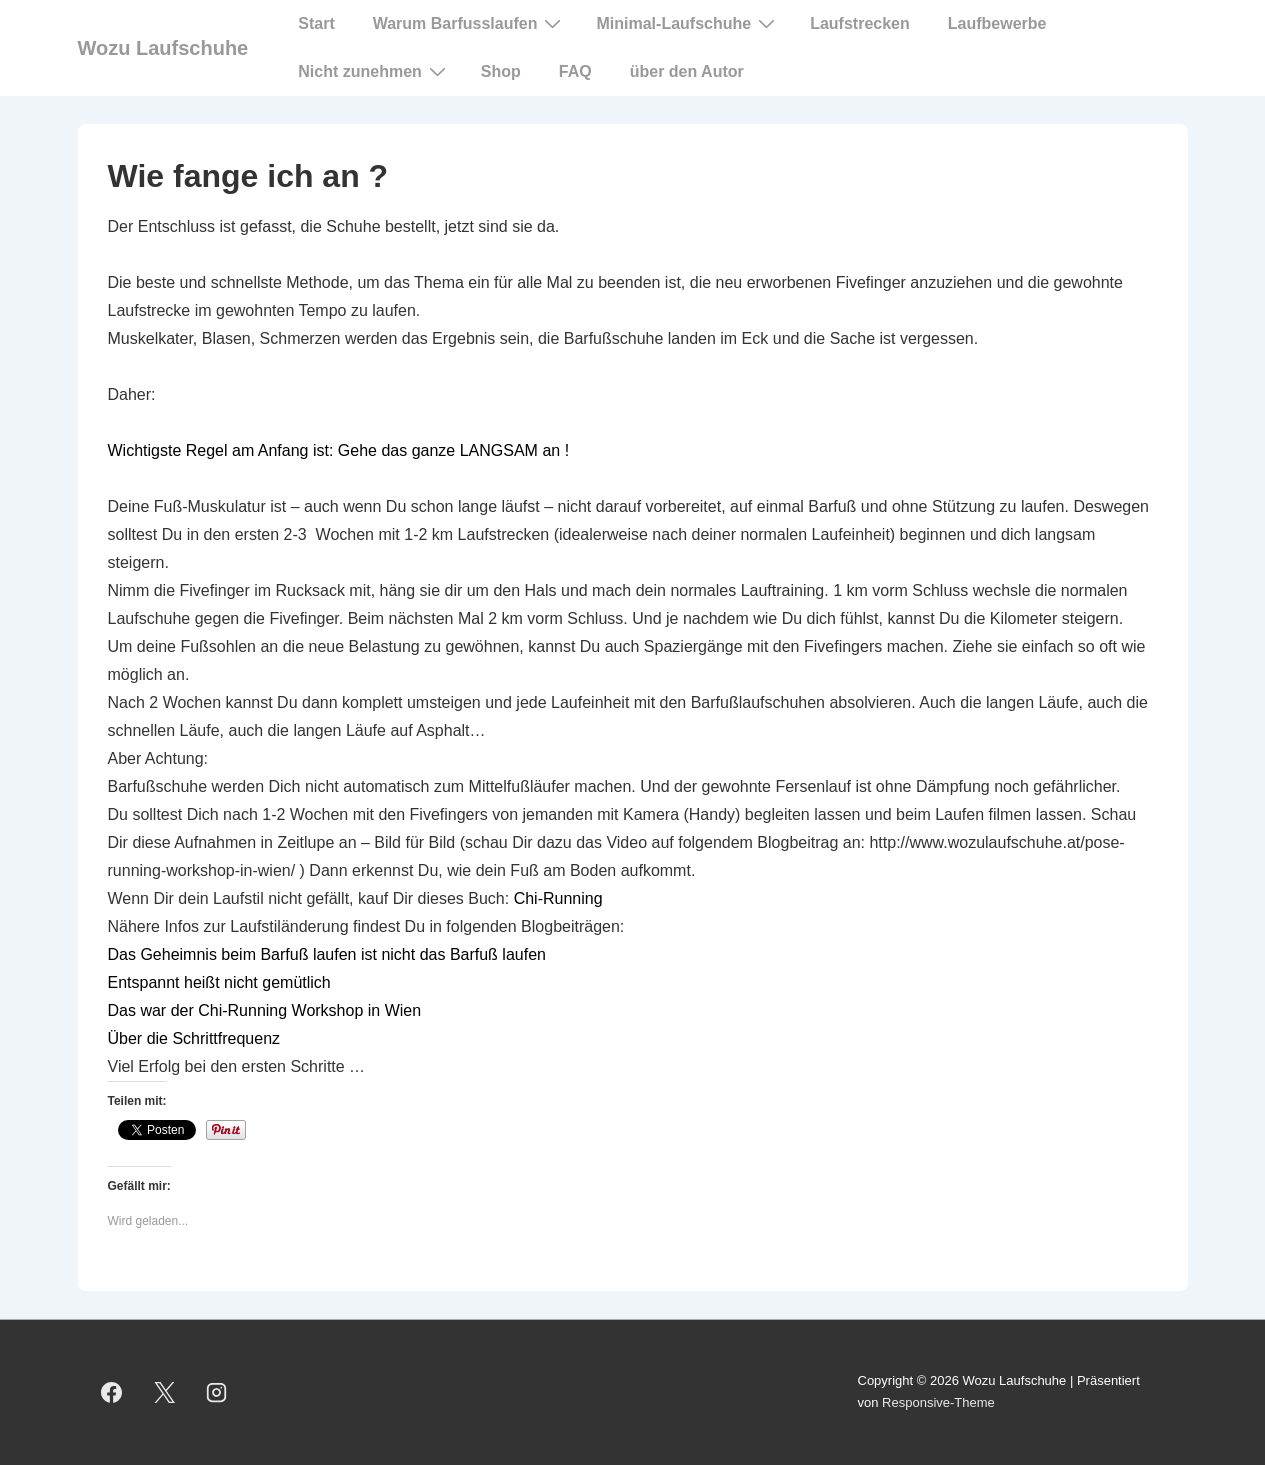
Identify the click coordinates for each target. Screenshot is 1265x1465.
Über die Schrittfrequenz (194, 1038)
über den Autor (687, 71)
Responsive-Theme (938, 1402)
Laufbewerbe (997, 23)
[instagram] (217, 1392)
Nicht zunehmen (374, 71)
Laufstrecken (860, 23)
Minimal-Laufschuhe (688, 23)
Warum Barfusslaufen (470, 23)
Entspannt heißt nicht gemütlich (219, 982)
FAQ (575, 71)
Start (316, 23)
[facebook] (112, 1392)
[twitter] (164, 1392)
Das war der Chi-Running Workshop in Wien (265, 1010)
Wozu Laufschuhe (163, 48)
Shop (501, 71)
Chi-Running (558, 898)
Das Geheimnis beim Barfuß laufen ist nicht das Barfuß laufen (327, 954)
